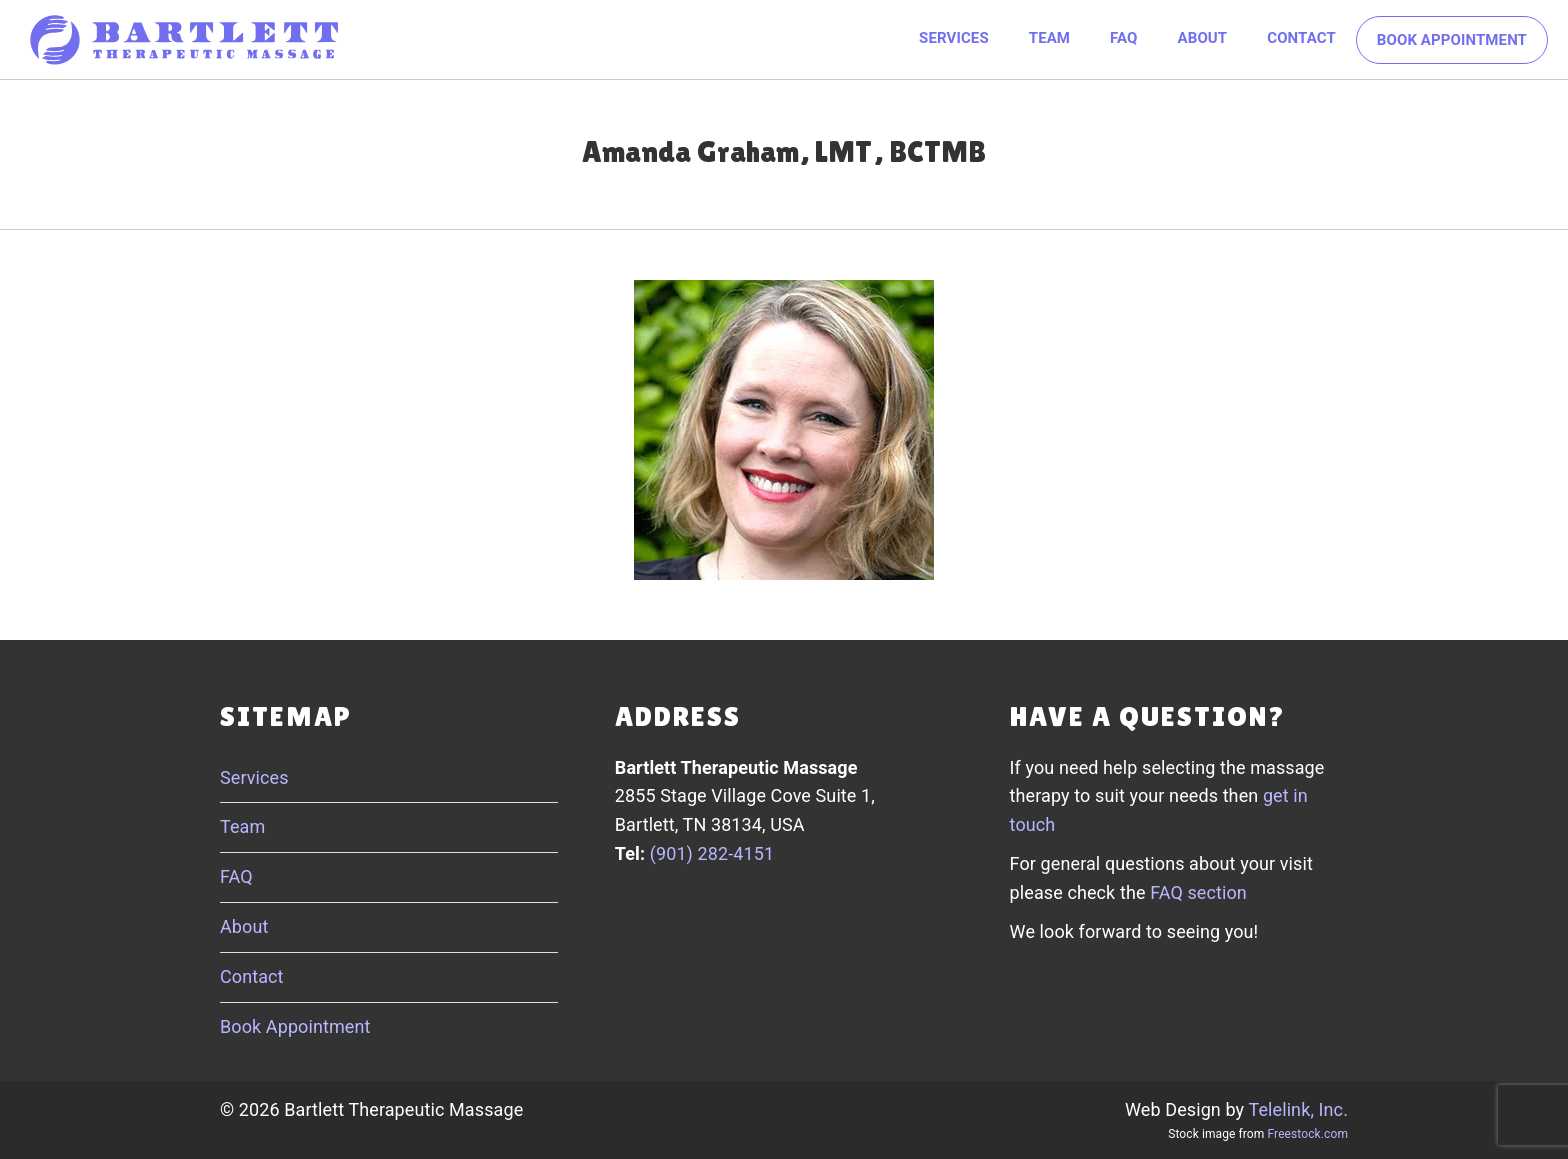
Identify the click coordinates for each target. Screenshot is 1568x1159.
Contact (1301, 38)
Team (1049, 38)
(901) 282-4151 (712, 853)
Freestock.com (1308, 1134)
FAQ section (1198, 892)
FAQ (1123, 38)
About (1203, 38)
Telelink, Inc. (1298, 1109)
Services (954, 38)
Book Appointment (1452, 40)
